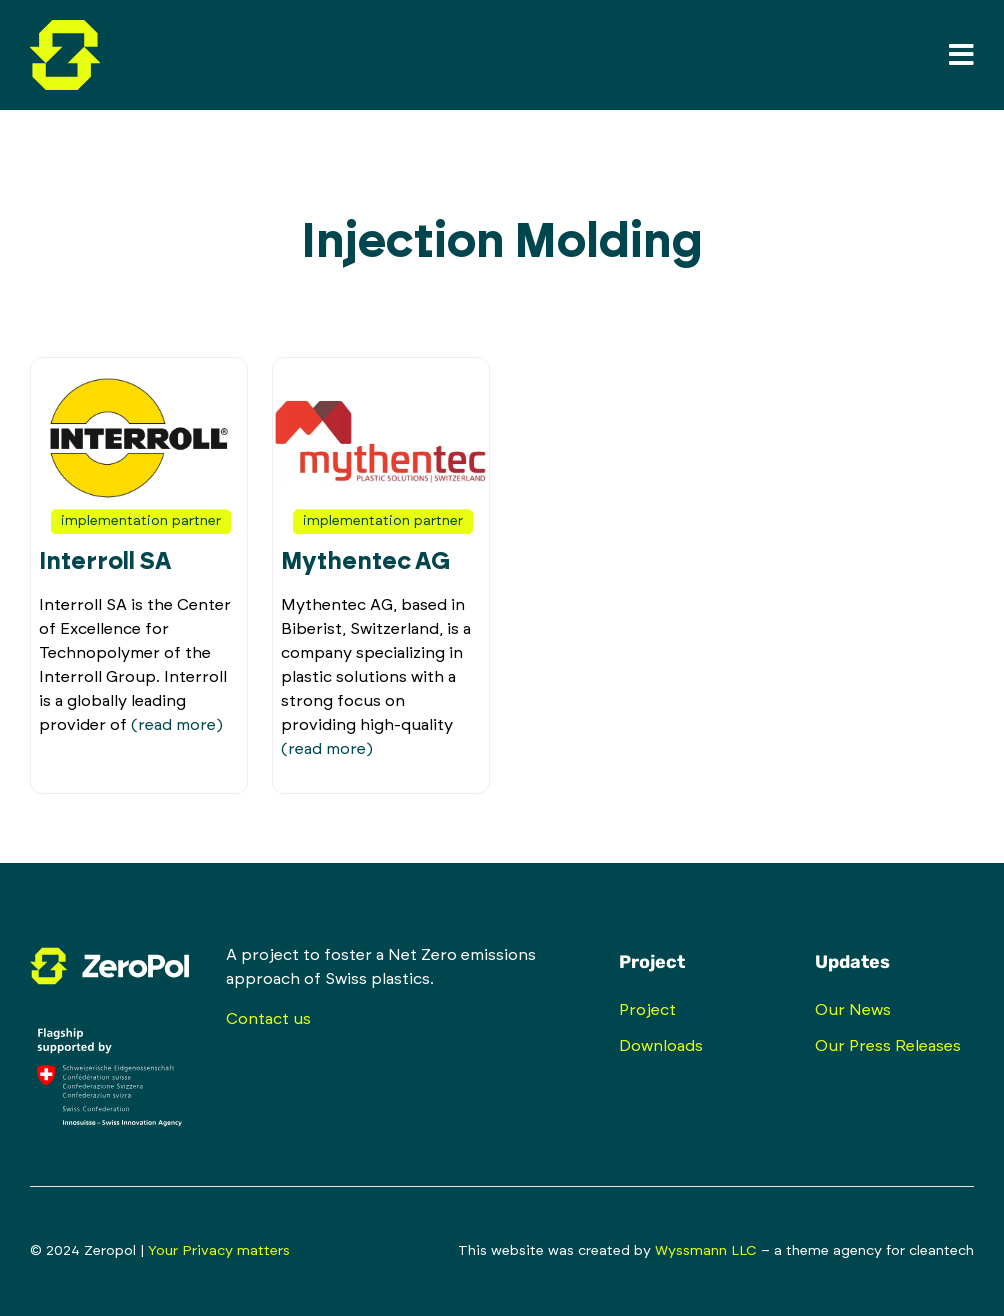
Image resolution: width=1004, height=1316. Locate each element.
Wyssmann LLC (706, 1251)
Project (652, 962)
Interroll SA (105, 562)
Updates (852, 962)
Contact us (268, 1019)
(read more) (177, 725)
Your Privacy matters (219, 1251)
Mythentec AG (365, 562)
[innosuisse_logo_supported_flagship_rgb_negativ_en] (109, 1017)
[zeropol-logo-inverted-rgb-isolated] (109, 951)
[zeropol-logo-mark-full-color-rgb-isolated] (65, 28)
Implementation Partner (141, 521)
